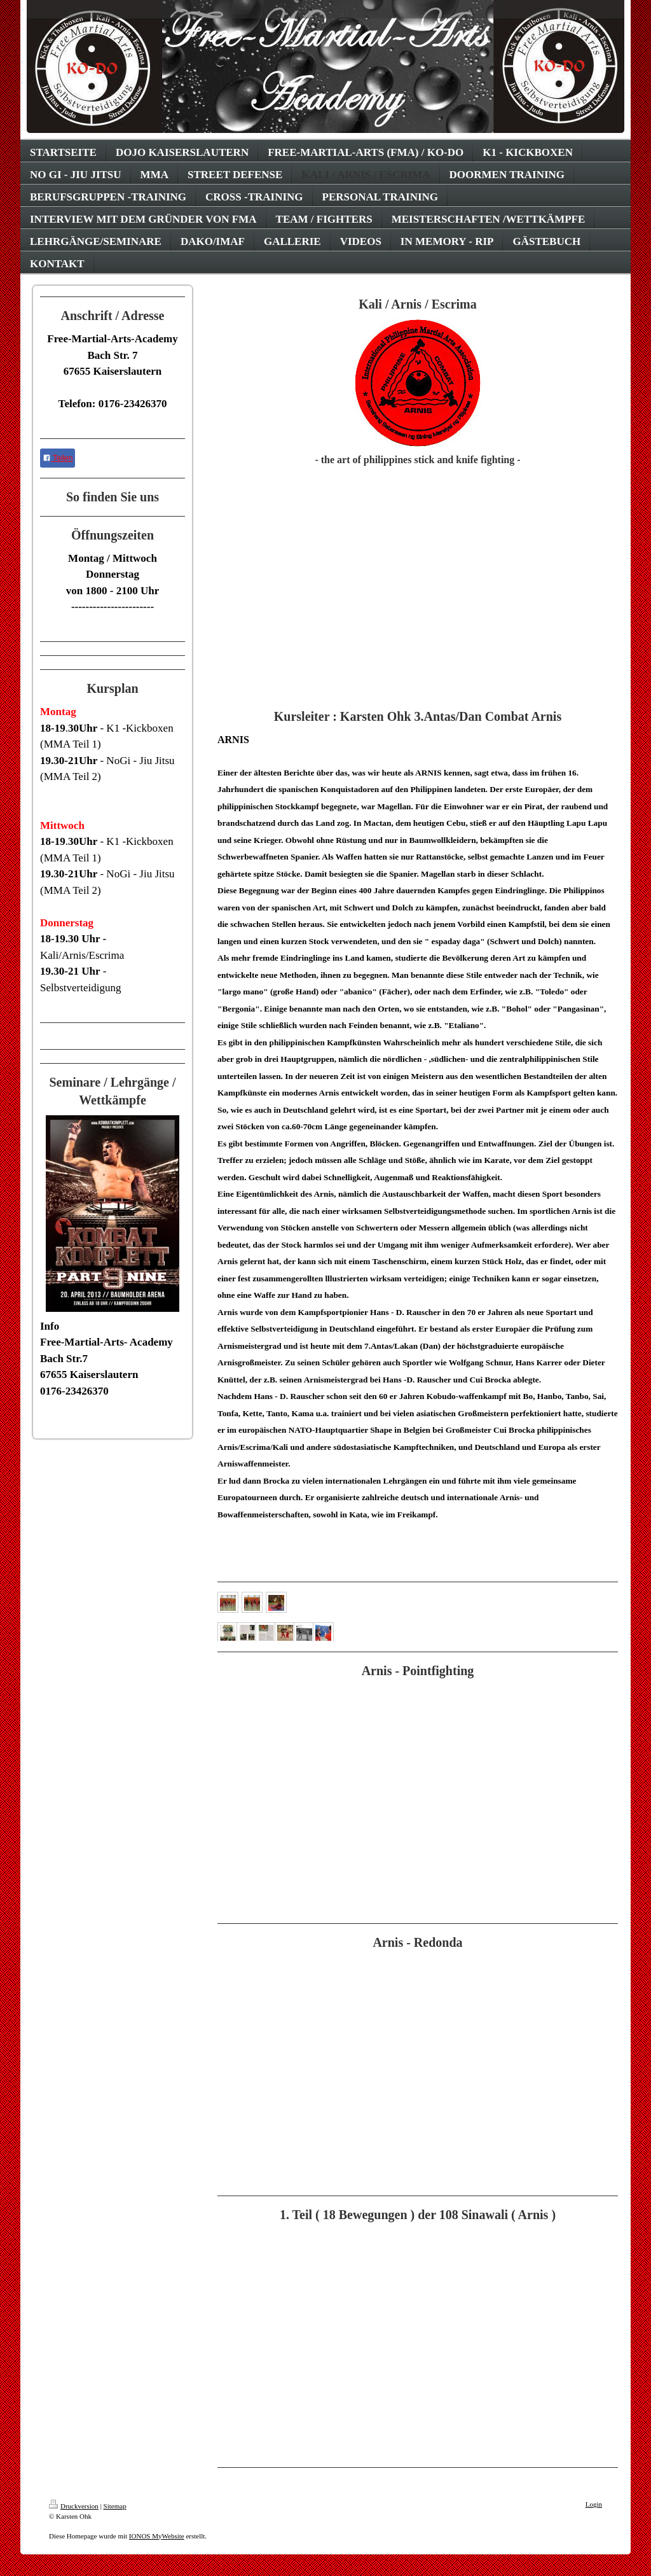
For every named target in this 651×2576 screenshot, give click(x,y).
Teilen (57, 458)
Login (594, 2504)
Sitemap (115, 2506)
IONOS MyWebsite (156, 2536)
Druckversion (74, 2506)
